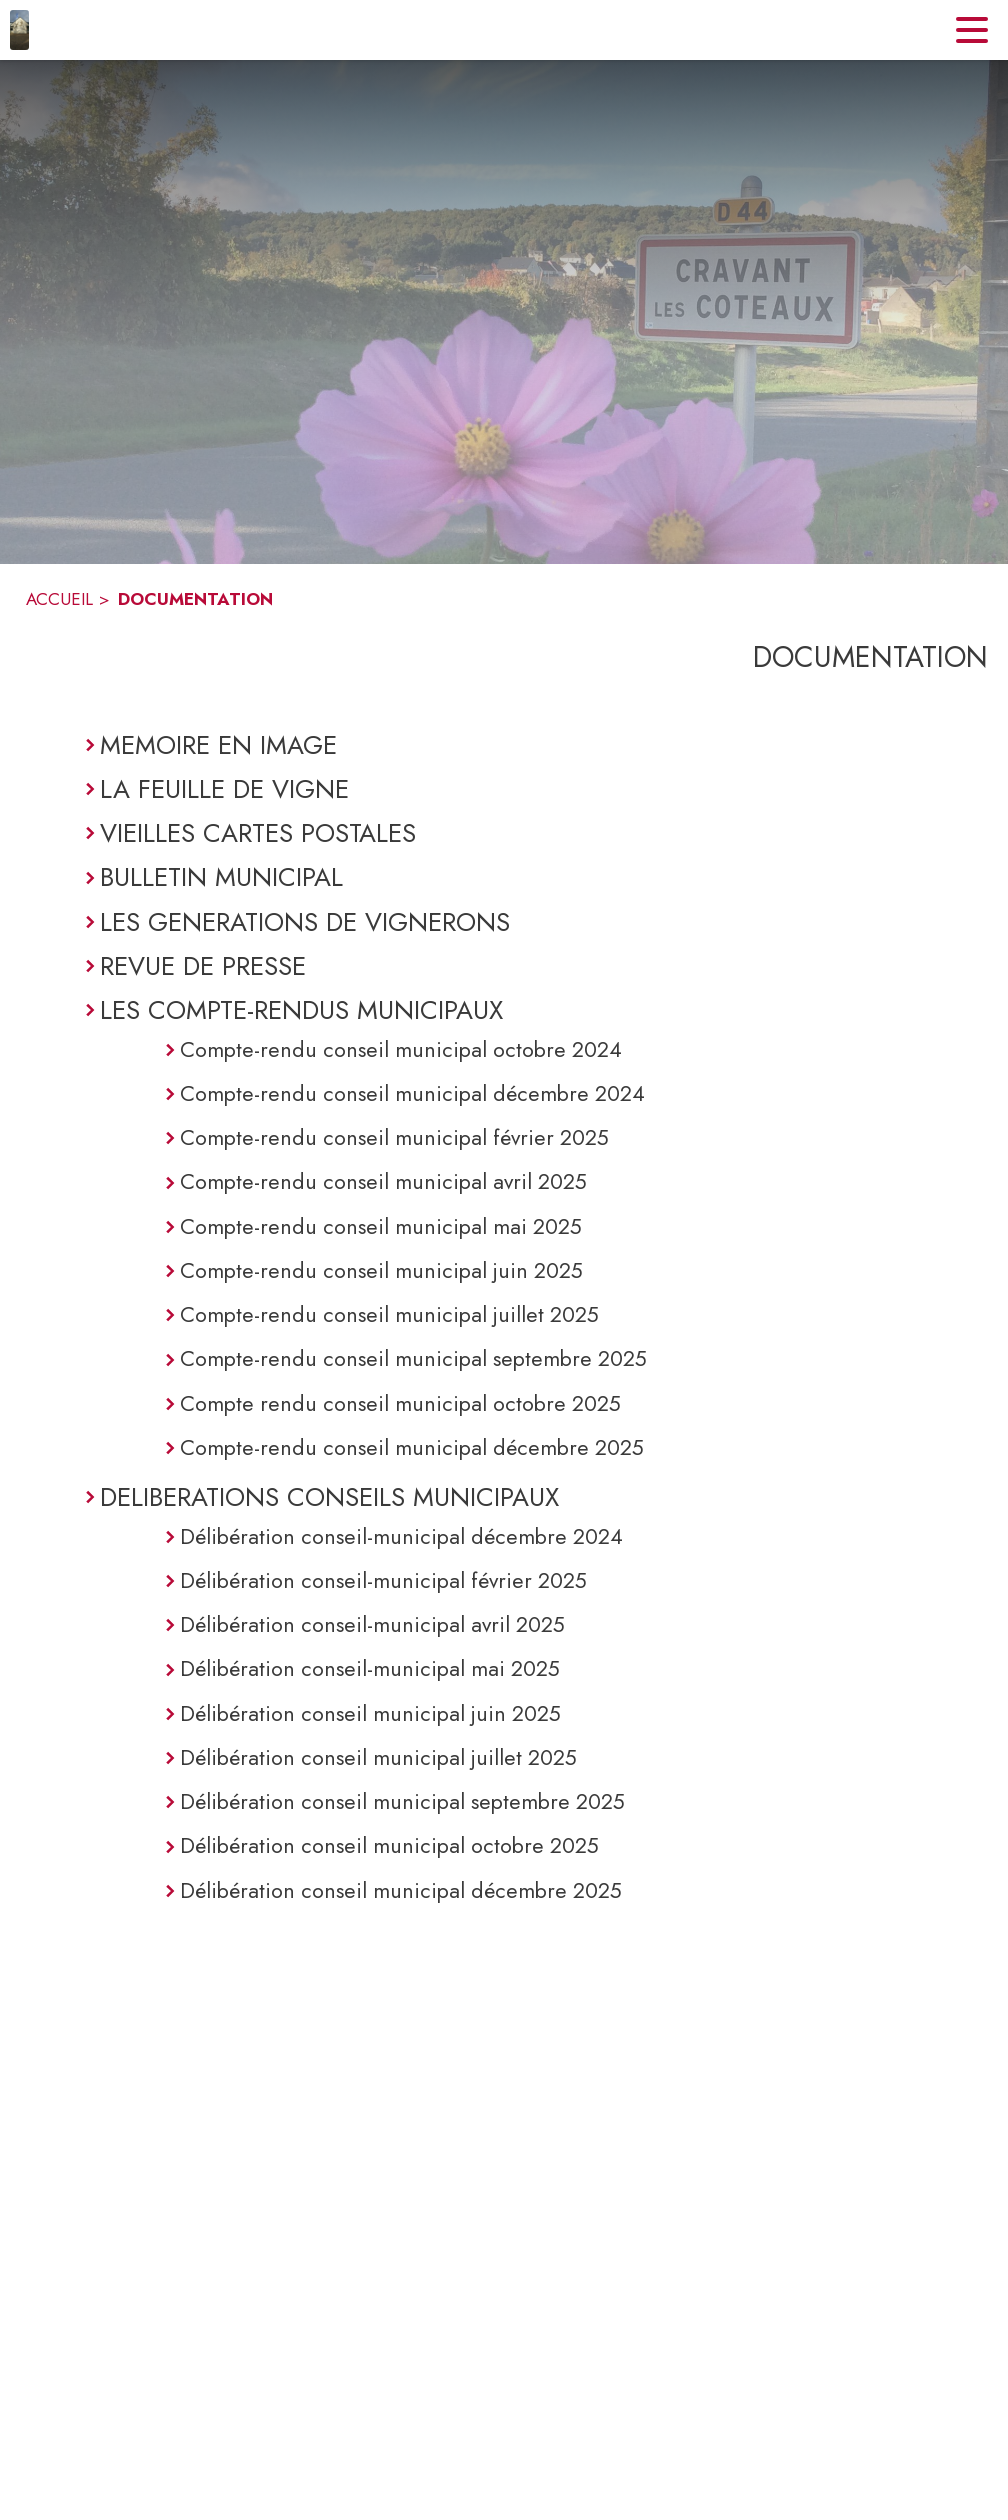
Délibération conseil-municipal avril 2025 (372, 1624)
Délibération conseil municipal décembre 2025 (401, 1890)
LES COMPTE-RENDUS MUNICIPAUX (301, 1010)
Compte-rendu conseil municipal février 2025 (394, 1137)
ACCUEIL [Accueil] (59, 599)
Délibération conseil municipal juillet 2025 (378, 1757)
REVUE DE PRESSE (203, 966)
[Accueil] (19, 30)
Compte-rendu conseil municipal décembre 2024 (412, 1093)
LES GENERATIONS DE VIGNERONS (305, 922)
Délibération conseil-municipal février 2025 (383, 1580)
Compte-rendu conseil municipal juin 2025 (381, 1270)
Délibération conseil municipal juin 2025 (370, 1713)
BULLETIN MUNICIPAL (221, 877)
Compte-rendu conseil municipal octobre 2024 (401, 1049)
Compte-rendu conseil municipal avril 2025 (383, 1181)
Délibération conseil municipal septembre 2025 (402, 1801)
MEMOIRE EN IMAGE (218, 745)
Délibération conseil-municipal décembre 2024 (401, 1536)
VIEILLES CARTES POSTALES (258, 833)
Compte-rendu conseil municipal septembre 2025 (413, 1358)
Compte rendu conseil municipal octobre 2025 (400, 1403)
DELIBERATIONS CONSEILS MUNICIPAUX (329, 1497)
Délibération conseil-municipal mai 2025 (370, 1668)
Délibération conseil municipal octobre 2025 (389, 1845)
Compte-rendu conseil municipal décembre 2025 (412, 1447)
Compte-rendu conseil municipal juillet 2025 (389, 1314)
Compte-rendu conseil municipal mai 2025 (381, 1226)
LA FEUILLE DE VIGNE (224, 789)
